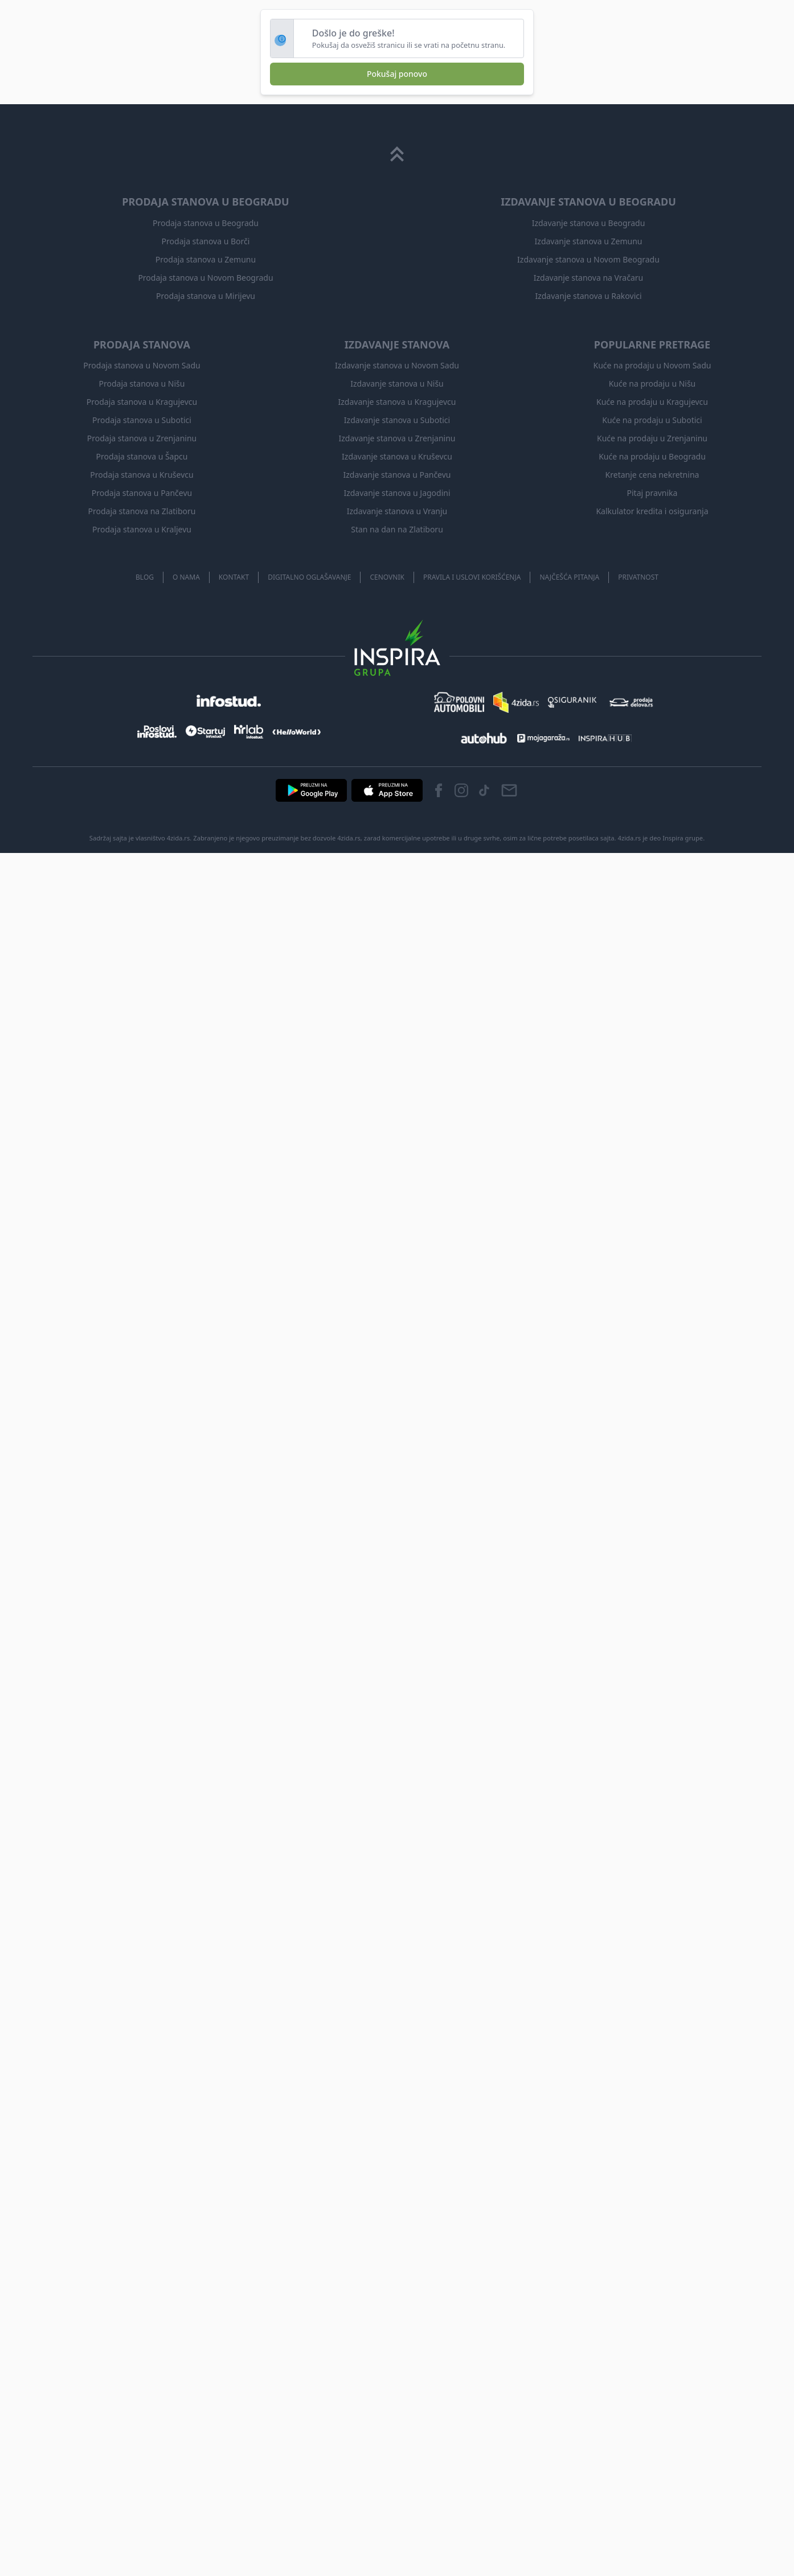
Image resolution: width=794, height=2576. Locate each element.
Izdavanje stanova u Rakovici (588, 295)
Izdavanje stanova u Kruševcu (397, 456)
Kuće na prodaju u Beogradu (652, 456)
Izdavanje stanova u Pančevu (397, 474)
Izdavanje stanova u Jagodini (396, 492)
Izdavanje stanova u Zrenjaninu (396, 438)
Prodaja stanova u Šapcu (142, 456)
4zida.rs (629, 838)
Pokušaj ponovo (397, 73)
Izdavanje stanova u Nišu (397, 383)
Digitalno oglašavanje (309, 577)
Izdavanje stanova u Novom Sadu (397, 365)
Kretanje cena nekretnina (652, 474)
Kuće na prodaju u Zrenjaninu (652, 438)
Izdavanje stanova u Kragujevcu (397, 401)
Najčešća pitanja (569, 577)
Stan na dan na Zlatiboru (397, 529)
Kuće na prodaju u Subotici (652, 420)
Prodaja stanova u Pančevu (142, 492)
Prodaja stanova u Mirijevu (205, 295)
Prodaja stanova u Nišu (142, 383)
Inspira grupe (682, 838)
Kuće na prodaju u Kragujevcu (652, 401)
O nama (186, 577)
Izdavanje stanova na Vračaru (588, 277)
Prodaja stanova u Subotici (141, 420)
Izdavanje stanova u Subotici (397, 420)
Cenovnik (387, 577)
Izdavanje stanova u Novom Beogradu (588, 259)
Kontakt (234, 577)
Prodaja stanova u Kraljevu (141, 529)
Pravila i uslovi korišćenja (472, 577)
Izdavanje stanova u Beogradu (588, 223)
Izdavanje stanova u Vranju (397, 511)
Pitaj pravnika (652, 492)
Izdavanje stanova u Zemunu (588, 241)
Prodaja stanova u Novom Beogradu (205, 277)
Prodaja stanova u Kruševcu (141, 474)
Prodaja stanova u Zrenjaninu (142, 438)
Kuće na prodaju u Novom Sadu (652, 365)
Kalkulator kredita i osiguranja (652, 511)
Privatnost (638, 577)
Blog (145, 577)
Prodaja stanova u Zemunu (205, 259)
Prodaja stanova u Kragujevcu (142, 401)
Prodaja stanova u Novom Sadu (141, 365)
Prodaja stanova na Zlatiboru (142, 511)
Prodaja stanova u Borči (206, 241)
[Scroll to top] (397, 154)
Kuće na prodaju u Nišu (652, 383)
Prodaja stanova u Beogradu (206, 223)
